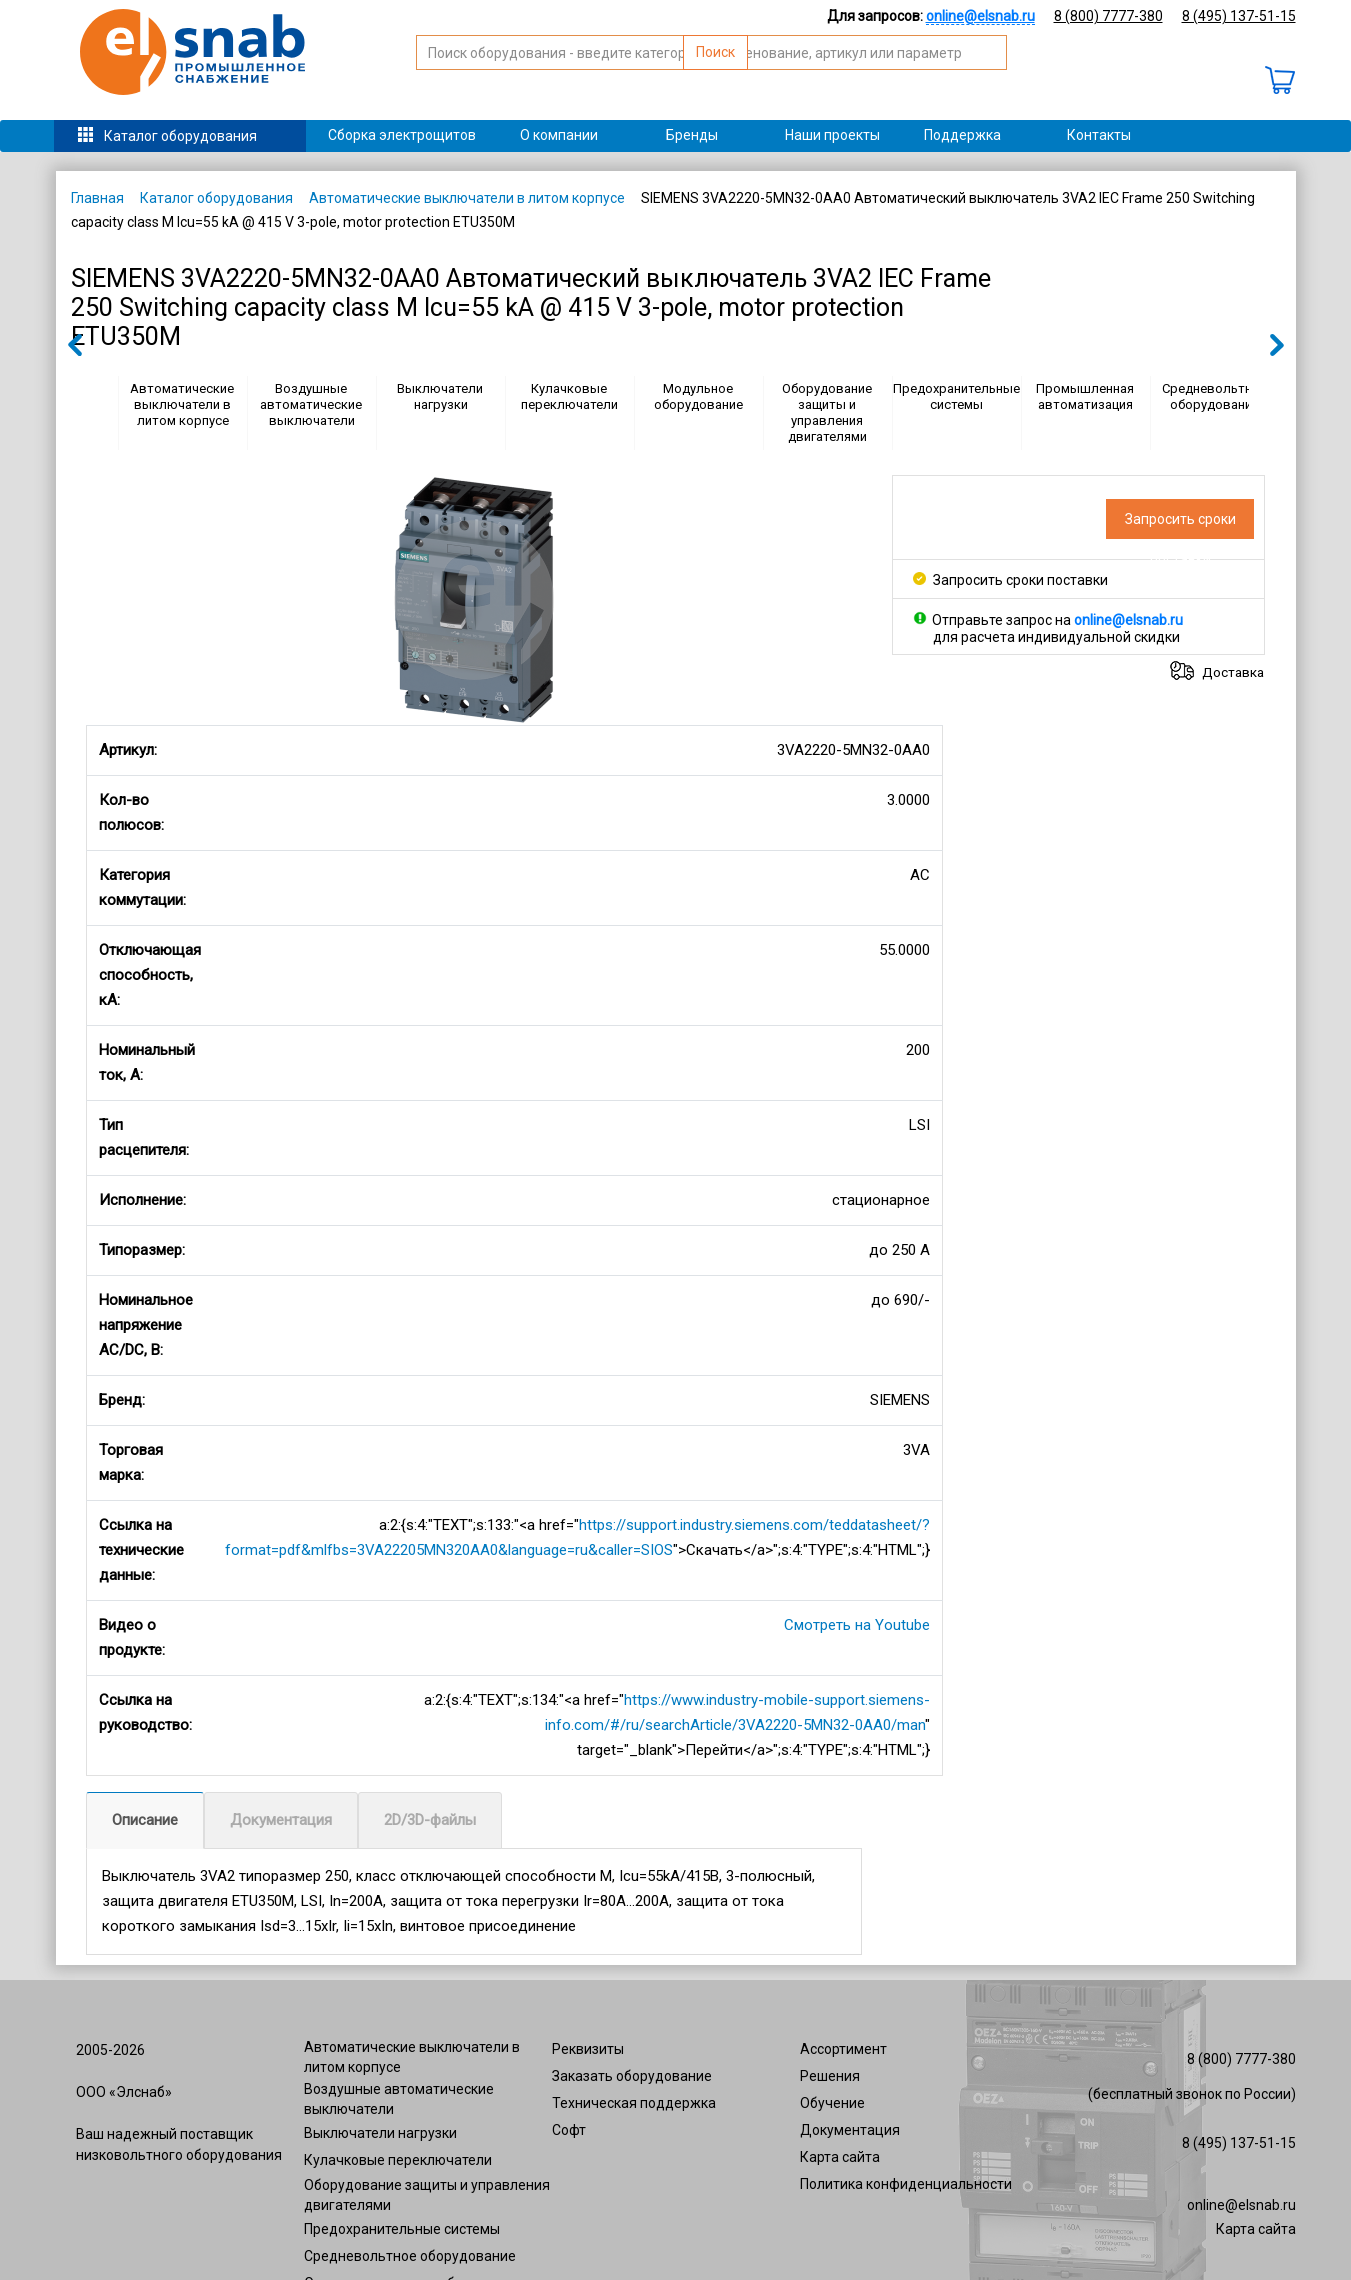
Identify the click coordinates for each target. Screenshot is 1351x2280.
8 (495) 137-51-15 (1239, 16)
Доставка (1233, 672)
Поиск (1009, 76)
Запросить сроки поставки (1010, 580)
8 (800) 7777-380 (1108, 16)
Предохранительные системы (956, 396)
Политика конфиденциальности (906, 2184)
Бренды (692, 135)
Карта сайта (840, 2157)
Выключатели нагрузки (440, 396)
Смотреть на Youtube (857, 1625)
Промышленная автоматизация (1085, 396)
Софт (569, 2130)
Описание (145, 1820)
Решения (830, 2076)
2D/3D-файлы (430, 1820)
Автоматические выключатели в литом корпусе (467, 198)
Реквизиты (588, 2049)
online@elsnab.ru (1241, 2205)
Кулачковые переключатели (569, 396)
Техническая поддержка (634, 2103)
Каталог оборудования (180, 136)
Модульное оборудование (698, 396)
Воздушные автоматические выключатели (311, 404)
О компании (559, 135)
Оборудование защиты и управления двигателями (827, 412)
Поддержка (962, 135)
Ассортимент (843, 2049)
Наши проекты (832, 135)
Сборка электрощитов (402, 135)
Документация (281, 1820)
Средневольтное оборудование (1214, 396)
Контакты (1099, 135)
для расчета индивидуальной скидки (1056, 637)
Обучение (832, 2103)
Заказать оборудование (632, 2076)
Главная (97, 198)
